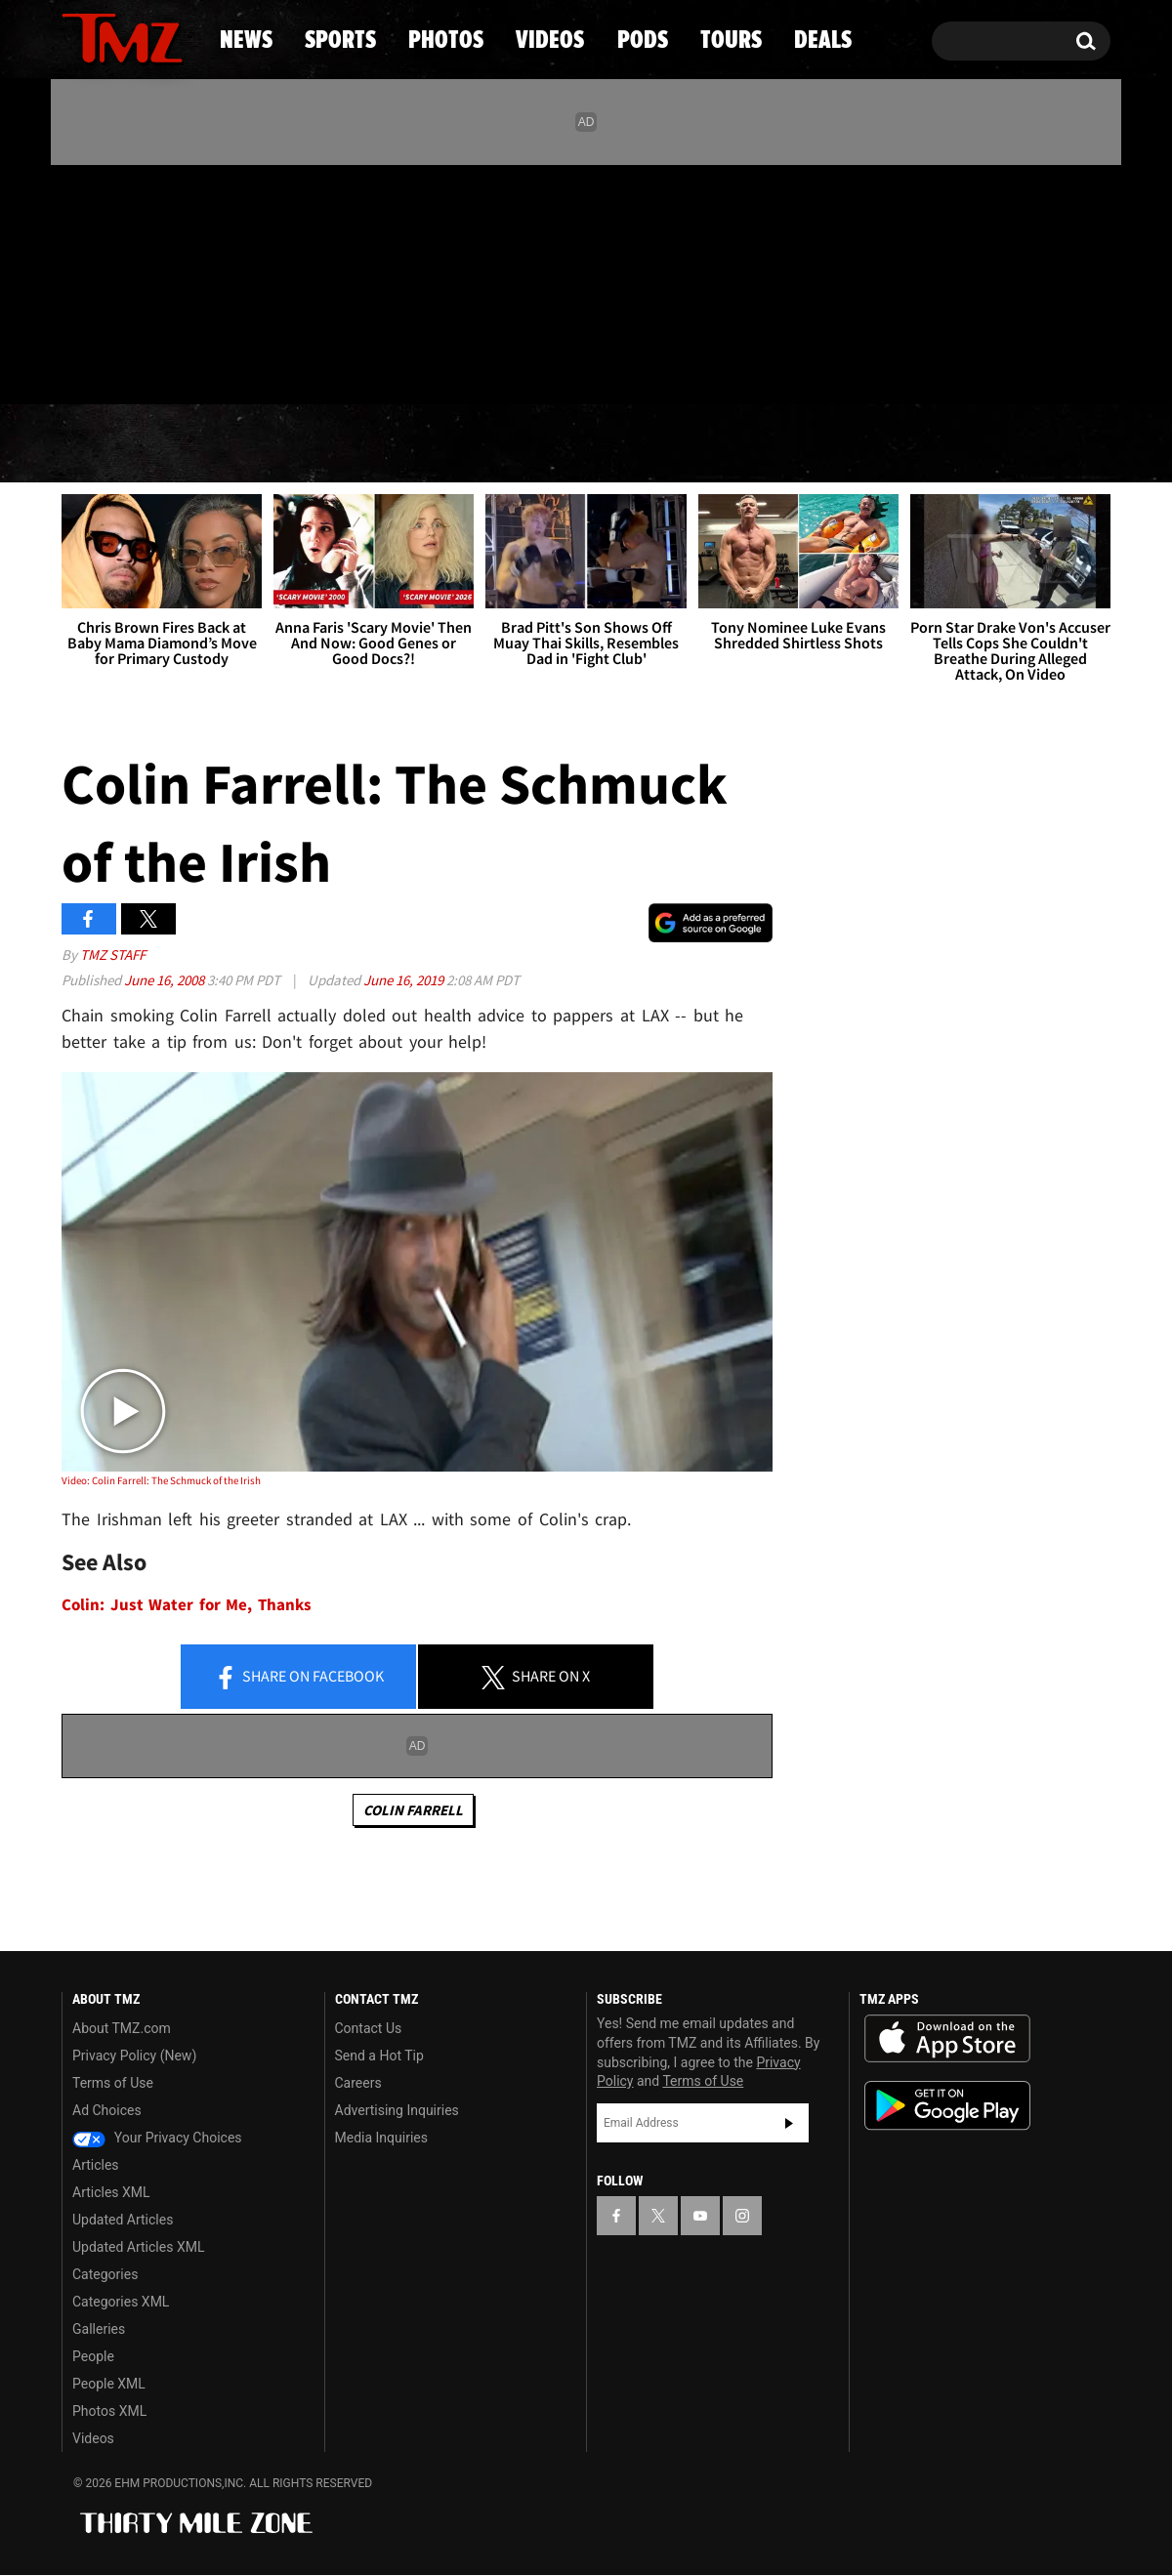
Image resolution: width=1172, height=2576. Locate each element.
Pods (737, 444)
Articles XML (111, 2192)
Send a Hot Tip (379, 2055)
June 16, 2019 (404, 980)
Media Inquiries (381, 2137)
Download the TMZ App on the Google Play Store (947, 2106)
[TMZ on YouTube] (700, 2215)
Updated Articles (122, 2219)
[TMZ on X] (107, 281)
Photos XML (109, 2411)
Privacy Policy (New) (134, 2055)
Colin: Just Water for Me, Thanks (187, 1605)
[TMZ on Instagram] (177, 280)
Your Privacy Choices (157, 2137)
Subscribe (789, 2122)
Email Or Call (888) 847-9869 (286, 365)
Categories (105, 2274)
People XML (109, 2383)
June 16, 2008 (165, 980)
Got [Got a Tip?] (123, 364)
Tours (879, 444)
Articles (95, 2165)
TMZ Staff (113, 954)
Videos (591, 444)
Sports (259, 444)
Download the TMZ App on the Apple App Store (947, 2039)
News (108, 444)
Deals (1026, 444)
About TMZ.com (121, 2028)
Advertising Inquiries (397, 2110)
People (93, 2356)
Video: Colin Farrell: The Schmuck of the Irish (161, 1480)
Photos (426, 444)
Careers (358, 2083)
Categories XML (120, 2301)
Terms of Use (112, 2083)
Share (299, 1677)
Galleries (98, 2329)
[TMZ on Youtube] (140, 280)
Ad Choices (107, 2110)
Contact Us (368, 2028)
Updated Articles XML (138, 2247)
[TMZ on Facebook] (78, 281)
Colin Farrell (413, 1810)
